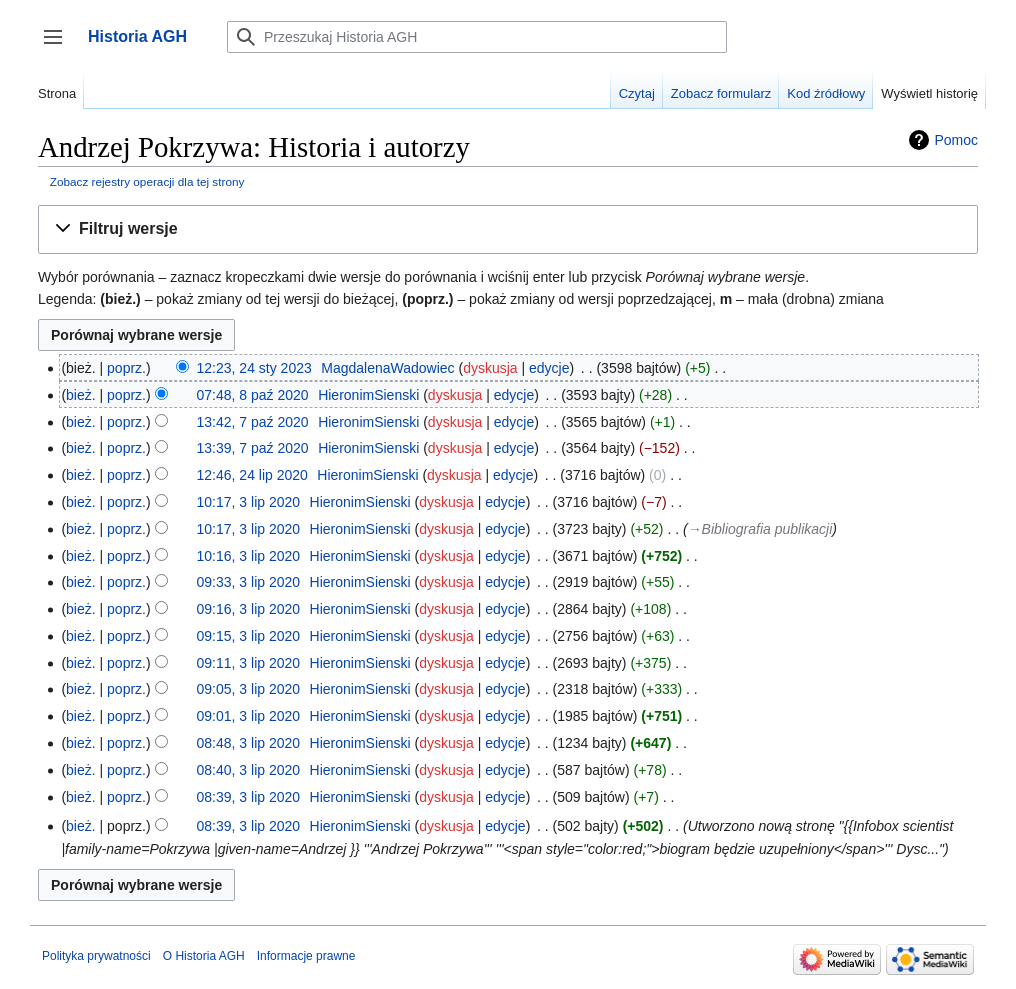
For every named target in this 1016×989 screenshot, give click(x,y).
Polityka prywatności (96, 956)
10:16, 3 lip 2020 (249, 556)
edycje (549, 368)
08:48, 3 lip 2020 (249, 743)
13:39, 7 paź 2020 (253, 448)
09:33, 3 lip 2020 (249, 582)
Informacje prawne (306, 956)
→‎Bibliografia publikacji (760, 529)
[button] (508, 229)
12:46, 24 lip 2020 (252, 475)
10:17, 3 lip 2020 (249, 502)
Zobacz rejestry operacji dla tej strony (147, 181)
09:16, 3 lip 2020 (249, 609)
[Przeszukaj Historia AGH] (477, 37)
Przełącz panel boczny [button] (59, 46)
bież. (81, 395)
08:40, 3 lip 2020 (249, 770)
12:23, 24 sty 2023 (254, 368)
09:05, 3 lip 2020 (249, 689)
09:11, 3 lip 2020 (249, 663)
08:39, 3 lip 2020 (249, 797)
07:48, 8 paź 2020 (253, 395)
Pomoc (956, 140)
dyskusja (490, 368)
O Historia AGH (204, 956)
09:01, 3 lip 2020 (249, 716)
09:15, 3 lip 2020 (249, 636)
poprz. (126, 368)
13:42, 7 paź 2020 (253, 422)
